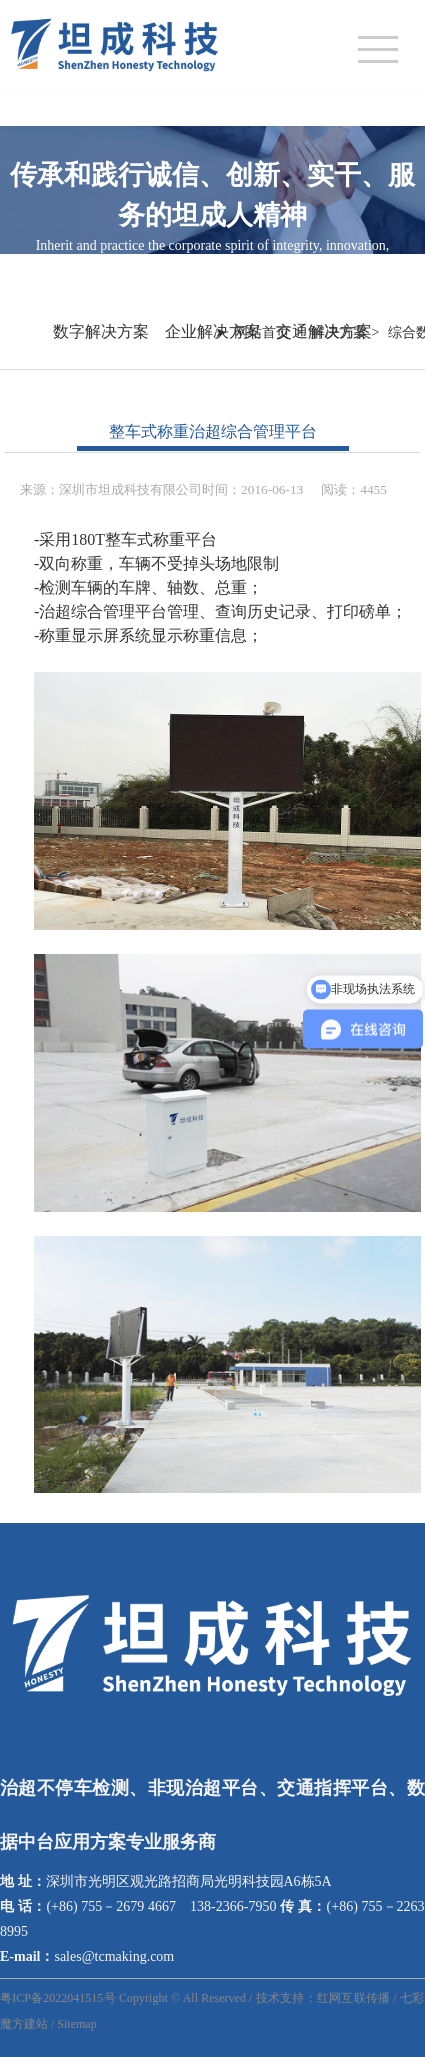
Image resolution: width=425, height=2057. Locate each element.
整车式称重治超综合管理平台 (213, 431)
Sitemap (76, 2024)
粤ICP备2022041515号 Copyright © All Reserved (123, 1998)
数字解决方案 (101, 331)
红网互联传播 (353, 1998)
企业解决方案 (213, 331)
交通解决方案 (324, 331)
